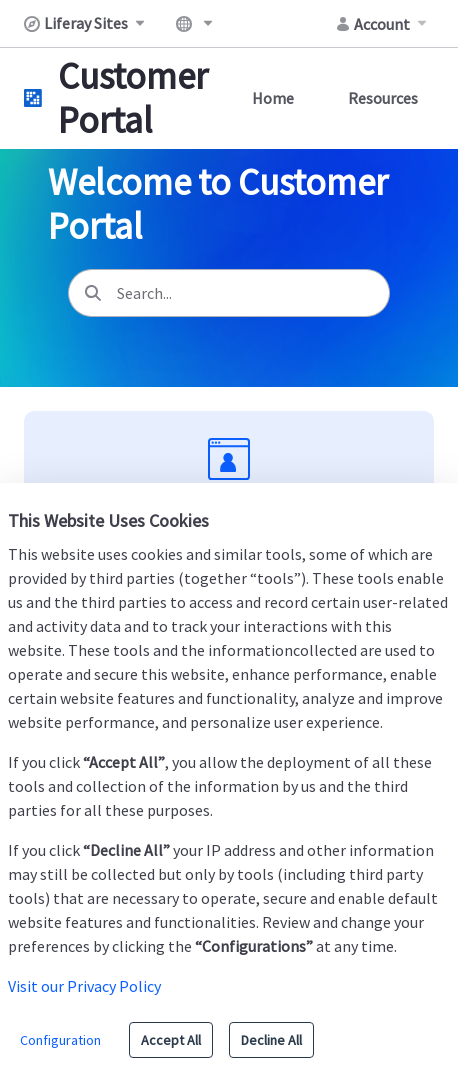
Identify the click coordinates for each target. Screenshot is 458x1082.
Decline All (271, 1040)
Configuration (60, 1040)
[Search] (93, 293)
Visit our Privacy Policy (84, 986)
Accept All (171, 1040)
